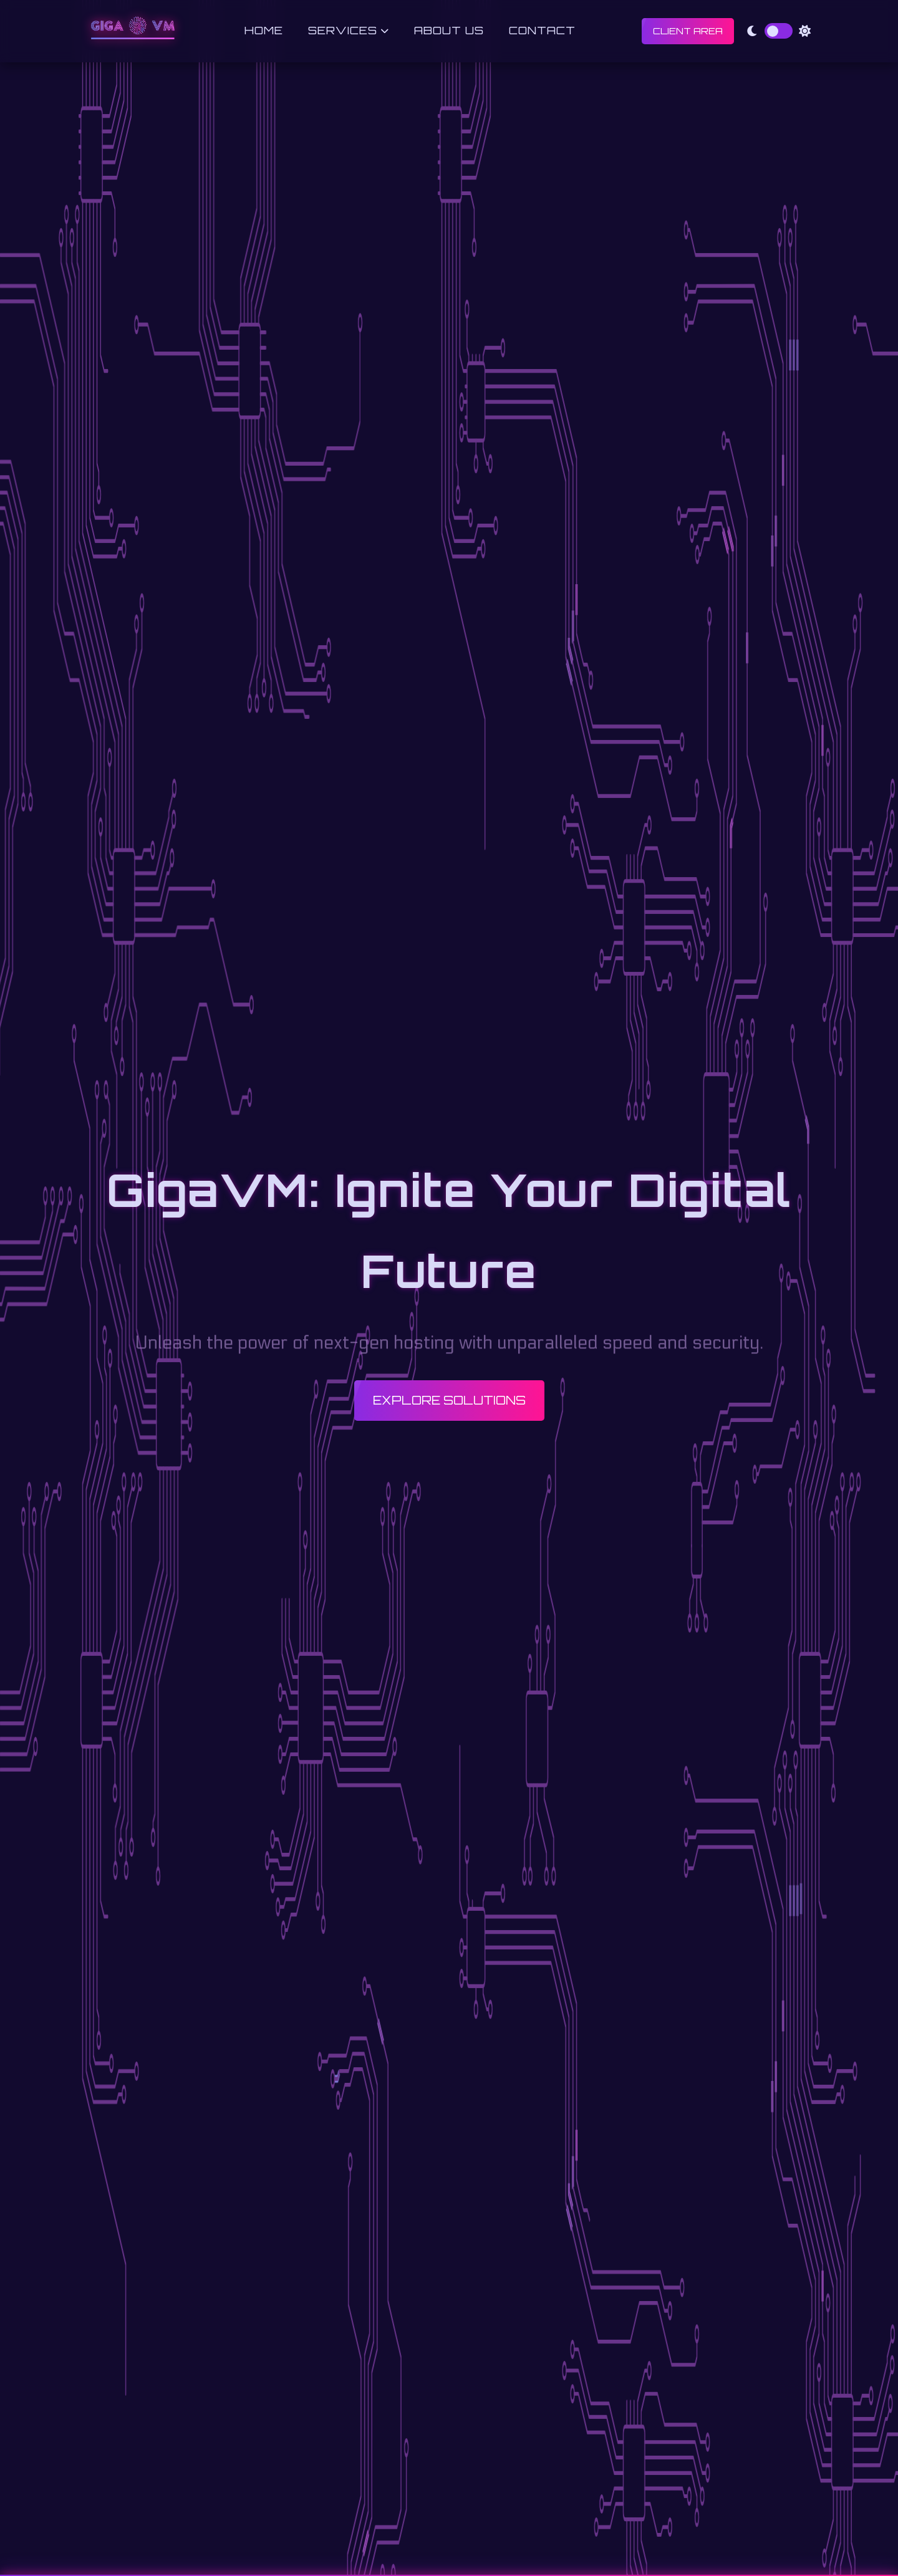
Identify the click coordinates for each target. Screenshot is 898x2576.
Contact (542, 30)
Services (348, 30)
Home (263, 30)
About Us (449, 30)
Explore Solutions (449, 1400)
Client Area (688, 30)
